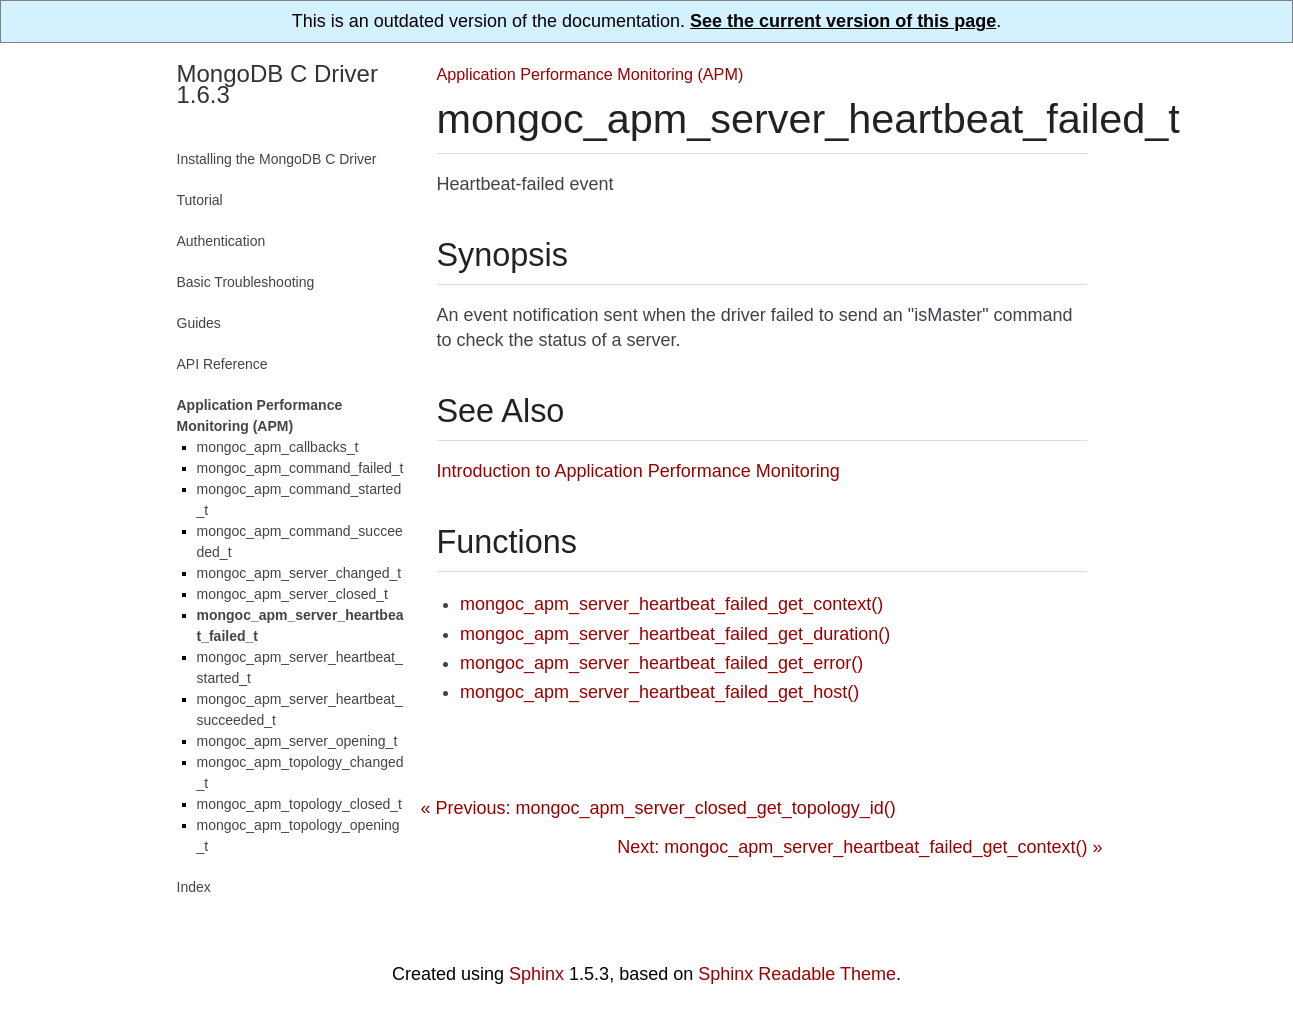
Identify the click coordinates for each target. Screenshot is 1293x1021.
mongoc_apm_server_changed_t (299, 573)
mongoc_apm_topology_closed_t (299, 804)
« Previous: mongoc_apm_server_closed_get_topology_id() (658, 808)
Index (194, 887)
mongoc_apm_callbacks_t (278, 447)
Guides (199, 323)
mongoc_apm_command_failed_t (300, 468)
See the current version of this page (843, 21)
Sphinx (536, 974)
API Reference (222, 364)
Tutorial (200, 200)
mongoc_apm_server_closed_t (292, 594)
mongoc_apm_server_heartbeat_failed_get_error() (661, 663)
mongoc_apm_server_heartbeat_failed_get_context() (671, 604)
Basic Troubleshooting (246, 282)
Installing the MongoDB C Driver (277, 159)
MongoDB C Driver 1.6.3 (277, 84)
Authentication (221, 241)
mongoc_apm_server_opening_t (297, 741)
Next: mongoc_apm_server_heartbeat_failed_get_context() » (859, 847)
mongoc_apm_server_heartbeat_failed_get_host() (659, 692)
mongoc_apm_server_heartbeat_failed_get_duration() (675, 634)
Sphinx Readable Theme (797, 974)
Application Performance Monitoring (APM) (590, 74)
